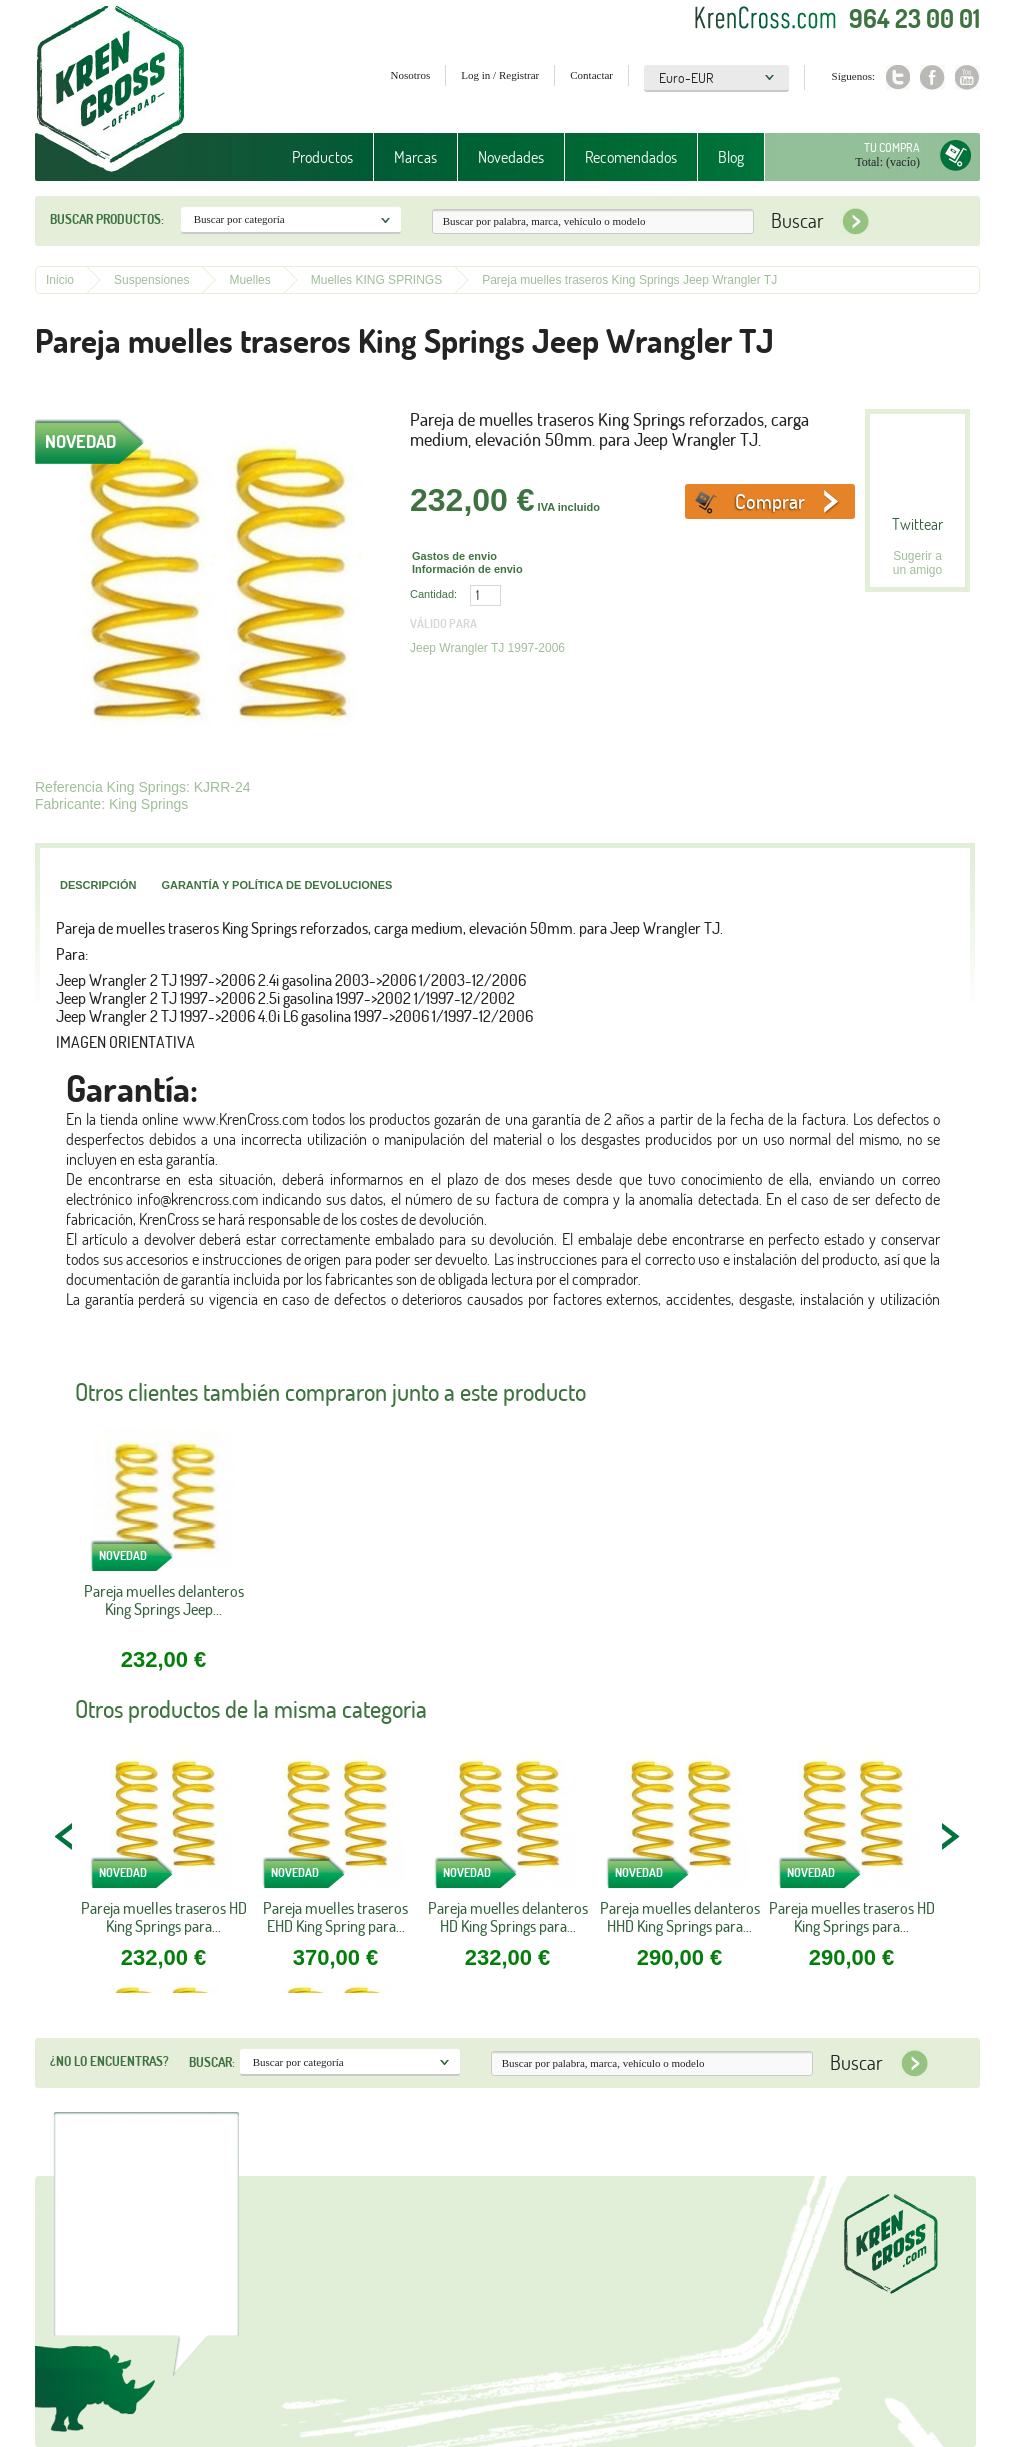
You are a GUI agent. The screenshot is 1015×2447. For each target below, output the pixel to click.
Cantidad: (433, 594)
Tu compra (892, 147)
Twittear (917, 524)
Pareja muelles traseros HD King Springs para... (164, 1917)
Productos (322, 157)
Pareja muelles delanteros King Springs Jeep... (164, 1600)
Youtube (967, 77)
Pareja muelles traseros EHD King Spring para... (335, 1917)
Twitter (897, 77)
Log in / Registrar (500, 75)
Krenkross (110, 90)
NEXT (950, 1836)
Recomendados (631, 157)
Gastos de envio (454, 556)
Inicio (60, 280)
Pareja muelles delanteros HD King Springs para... (508, 1917)
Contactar (591, 75)
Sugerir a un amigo (917, 563)
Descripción (98, 885)
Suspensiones (151, 280)
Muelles (249, 280)
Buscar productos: (107, 219)
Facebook (932, 77)
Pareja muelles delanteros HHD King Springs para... (680, 1917)
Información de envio (467, 569)
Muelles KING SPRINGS (376, 280)
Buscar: (212, 2062)
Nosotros (411, 75)
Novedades (511, 157)
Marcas (415, 157)
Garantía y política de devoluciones (276, 885)
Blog (731, 157)
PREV (65, 1836)
